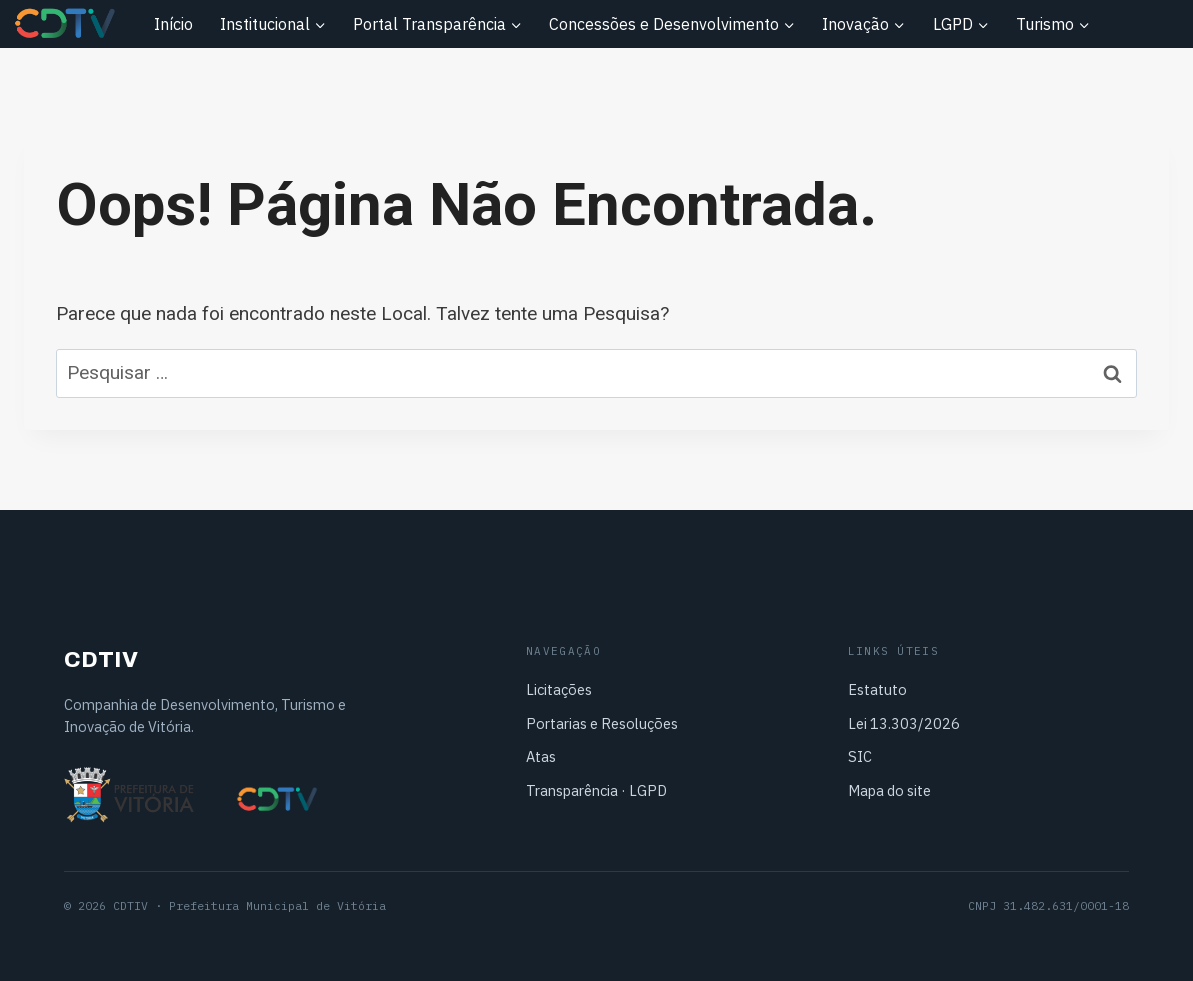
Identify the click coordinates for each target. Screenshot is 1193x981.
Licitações (559, 689)
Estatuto (877, 689)
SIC (860, 756)
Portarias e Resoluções (602, 723)
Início (173, 24)
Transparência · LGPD (596, 790)
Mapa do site (889, 790)
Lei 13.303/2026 (904, 723)
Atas (541, 756)
